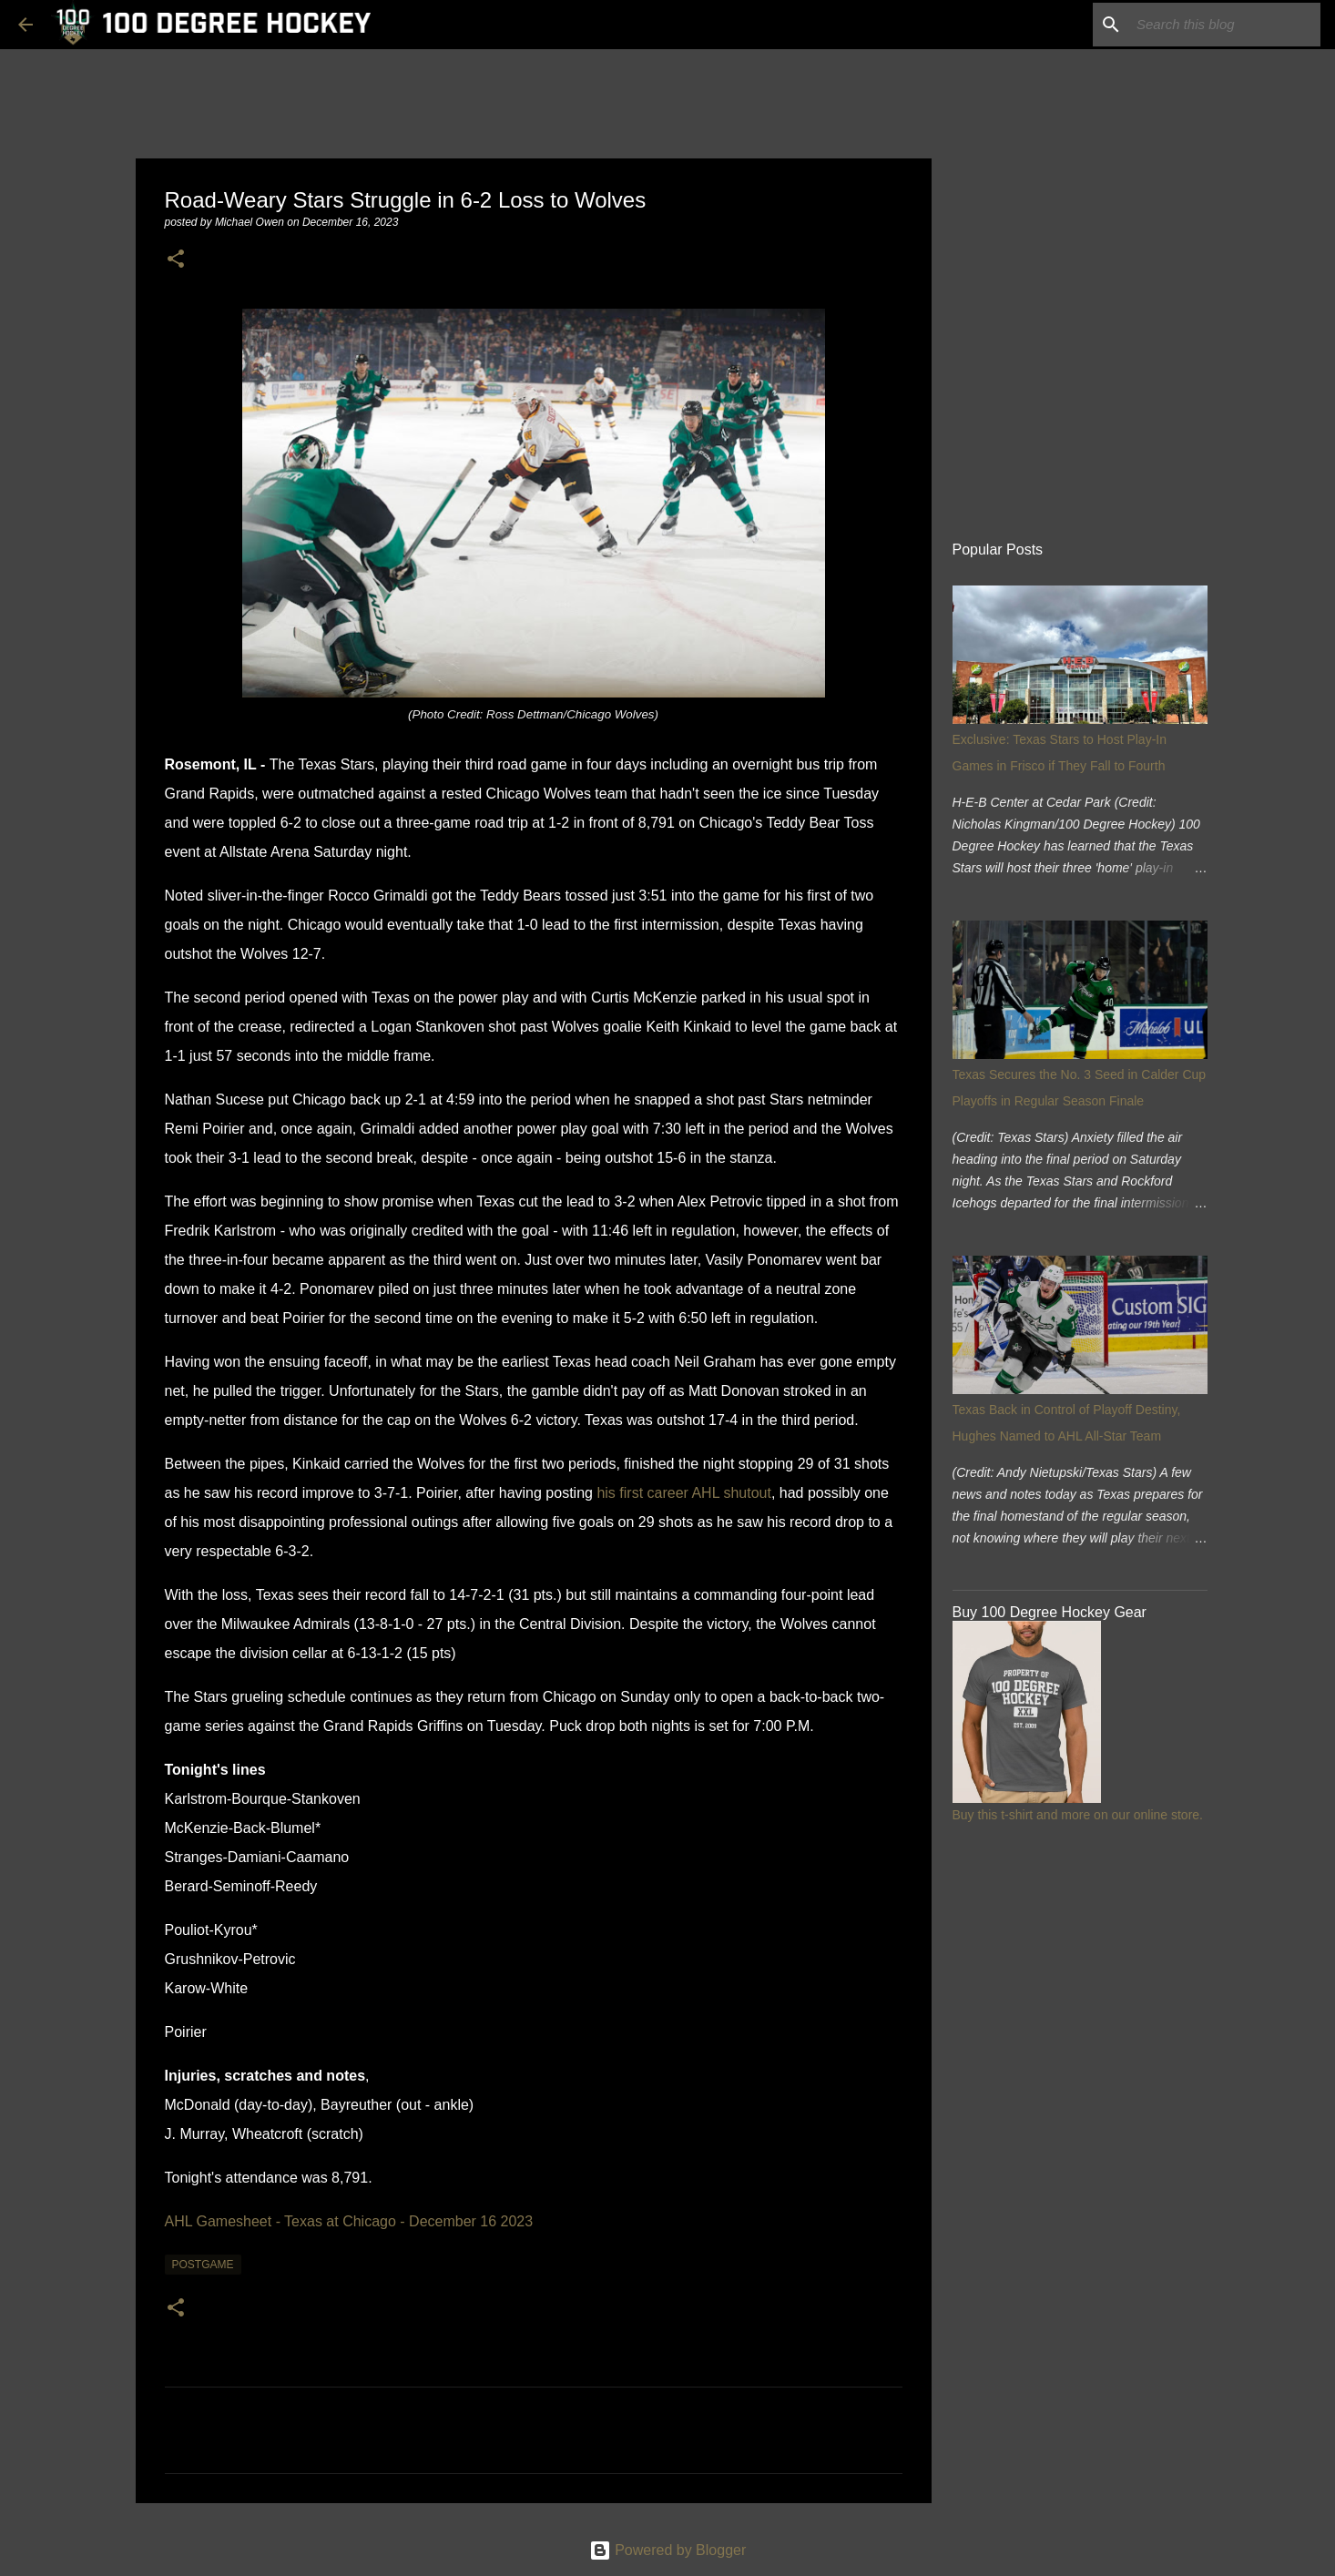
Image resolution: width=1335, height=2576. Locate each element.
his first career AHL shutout (683, 1493)
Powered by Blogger (668, 2550)
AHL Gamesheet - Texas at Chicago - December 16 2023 (349, 2221)
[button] (176, 260)
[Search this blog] (1224, 24)
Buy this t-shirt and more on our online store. (1078, 1814)
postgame (203, 2264)
